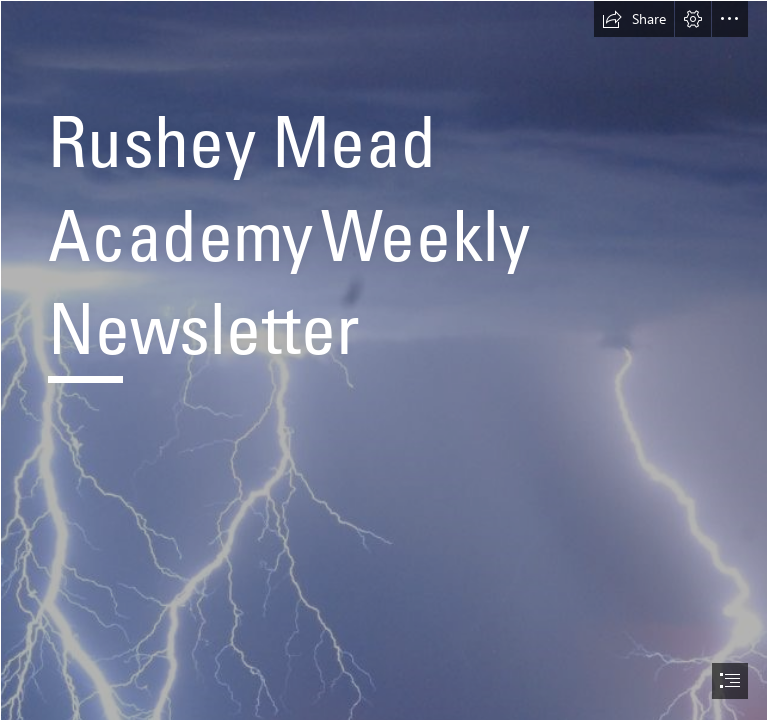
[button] (634, 19)
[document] (384, 360)
